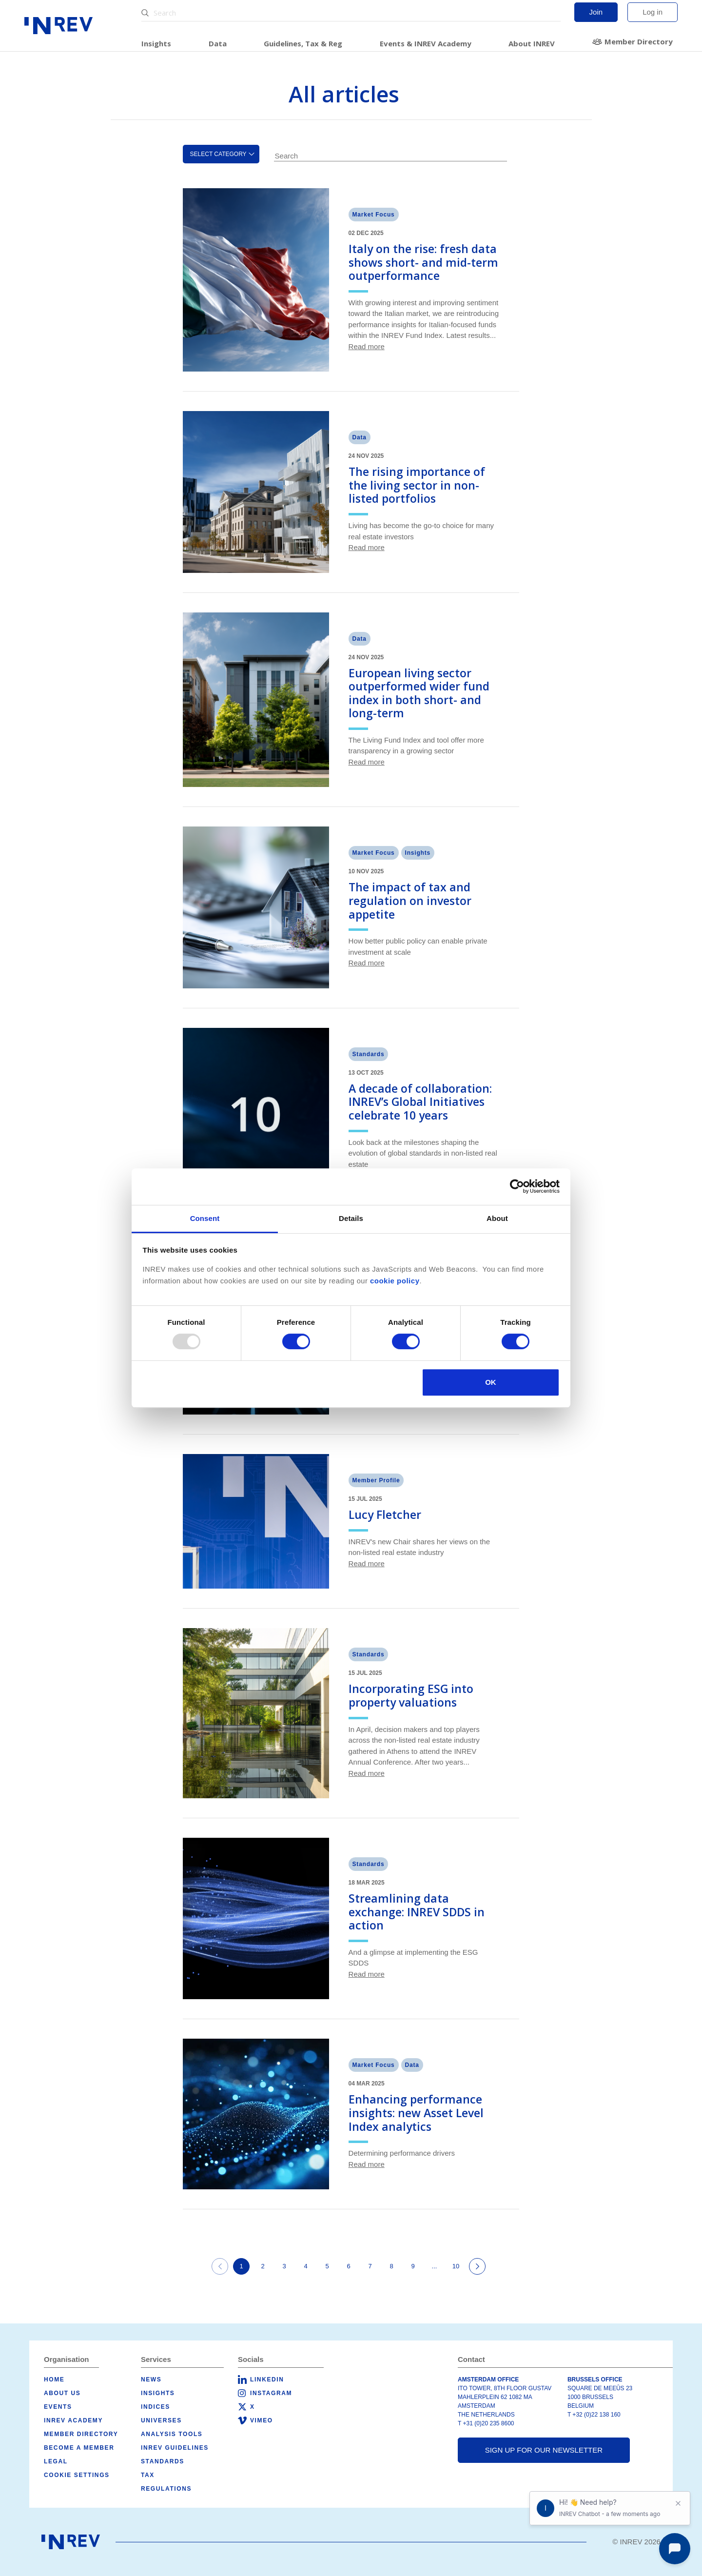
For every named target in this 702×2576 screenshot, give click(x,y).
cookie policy (395, 1281)
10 (455, 2266)
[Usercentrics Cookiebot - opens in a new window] (517, 1186)
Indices (155, 2406)
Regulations (166, 2488)
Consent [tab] (205, 1218)
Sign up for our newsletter (544, 2450)
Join (596, 12)
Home (54, 2379)
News (151, 2379)
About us (62, 2393)
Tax (148, 2475)
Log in (653, 12)
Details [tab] (351, 1218)
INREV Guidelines (175, 2447)
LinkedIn (267, 2379)
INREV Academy (73, 2420)
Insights (156, 43)
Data (218, 43)
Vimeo (261, 2420)
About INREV (531, 43)
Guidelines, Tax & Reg (303, 43)
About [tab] (497, 1218)
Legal (56, 2461)
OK (490, 1382)
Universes (161, 2420)
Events (58, 2406)
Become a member (79, 2447)
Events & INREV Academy (425, 43)
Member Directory (638, 41)
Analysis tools (171, 2434)
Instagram (271, 2393)
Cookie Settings (77, 2475)
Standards (162, 2461)
